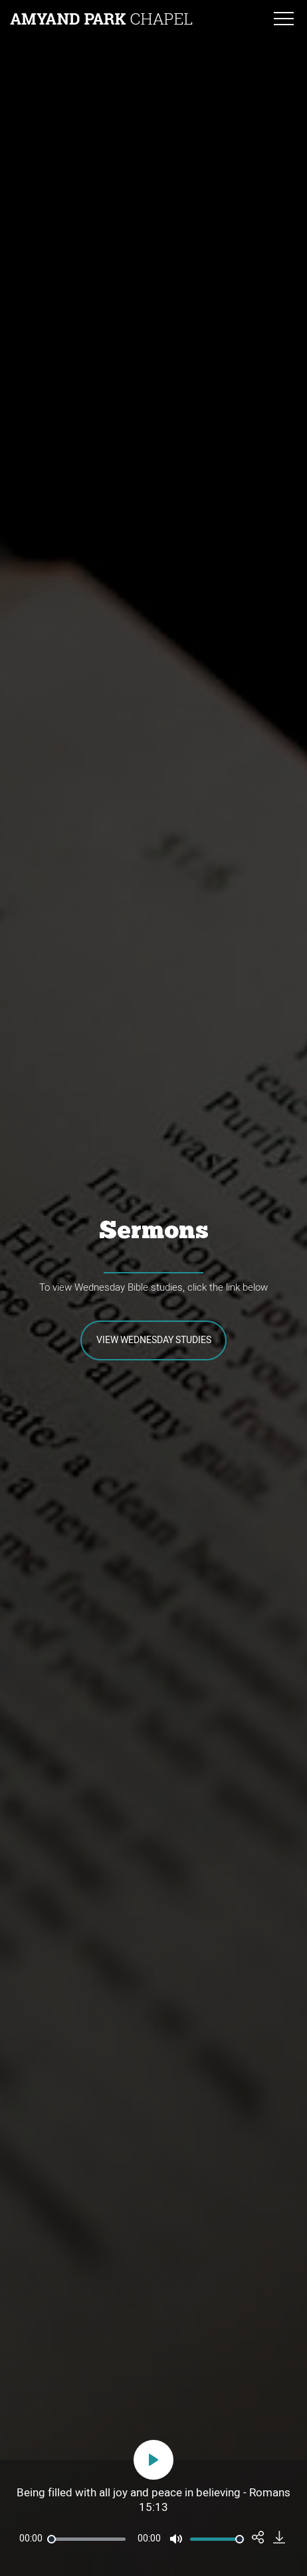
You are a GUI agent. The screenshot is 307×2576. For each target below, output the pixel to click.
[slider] (86, 2539)
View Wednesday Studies (153, 1340)
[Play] (153, 2460)
